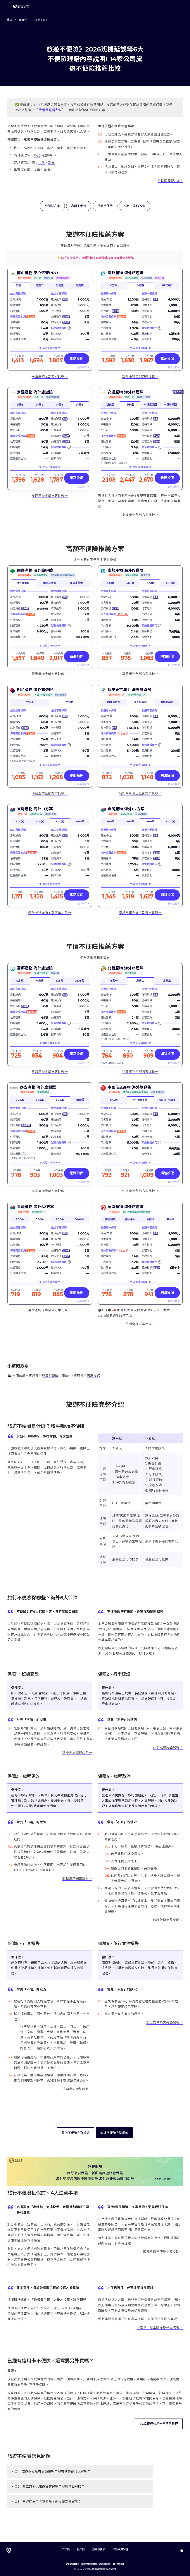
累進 (65, 299)
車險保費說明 (120, 2549)
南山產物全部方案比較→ (50, 376)
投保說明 (81, 367)
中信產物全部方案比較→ (140, 1191)
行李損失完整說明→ (77, 2089)
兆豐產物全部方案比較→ (140, 1071)
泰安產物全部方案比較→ (50, 1191)
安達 (37, 170)
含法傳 (66, 316)
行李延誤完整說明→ (168, 1747)
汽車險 (66, 2549)
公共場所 (26, 1125)
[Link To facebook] (182, 2551)
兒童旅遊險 (50, 1376)
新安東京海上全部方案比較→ (140, 793)
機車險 (81, 2549)
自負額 (115, 311)
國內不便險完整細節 (75, 2133)
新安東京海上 (76, 148)
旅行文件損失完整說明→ (164, 2022)
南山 (47, 170)
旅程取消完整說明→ (168, 1920)
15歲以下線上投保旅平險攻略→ (160, 2327)
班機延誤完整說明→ (77, 1753)
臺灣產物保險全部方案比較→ (49, 912)
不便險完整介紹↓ (170, 180)
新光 (51, 162)
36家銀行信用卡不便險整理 (159, 2424)
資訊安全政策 (105, 2564)
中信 (41, 162)
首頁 (9, 20)
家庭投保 (93, 1376)
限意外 (156, 1267)
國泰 (60, 148)
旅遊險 (23, 20)
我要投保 (167, 359)
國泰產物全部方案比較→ (50, 674)
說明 (114, 727)
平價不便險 (105, 206)
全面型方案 (52, 206)
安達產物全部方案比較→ (50, 496)
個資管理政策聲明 (89, 2564)
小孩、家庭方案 (135, 206)
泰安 (37, 155)
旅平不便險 (98, 2549)
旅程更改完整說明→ (77, 1878)
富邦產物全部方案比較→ (140, 376)
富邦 (50, 148)
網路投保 (76, 359)
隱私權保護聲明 (72, 2564)
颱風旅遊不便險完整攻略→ (163, 2252)
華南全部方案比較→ (140, 1324)
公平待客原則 (119, 2564)
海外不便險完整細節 (114, 2133)
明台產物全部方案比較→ (50, 793)
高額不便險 (79, 206)
